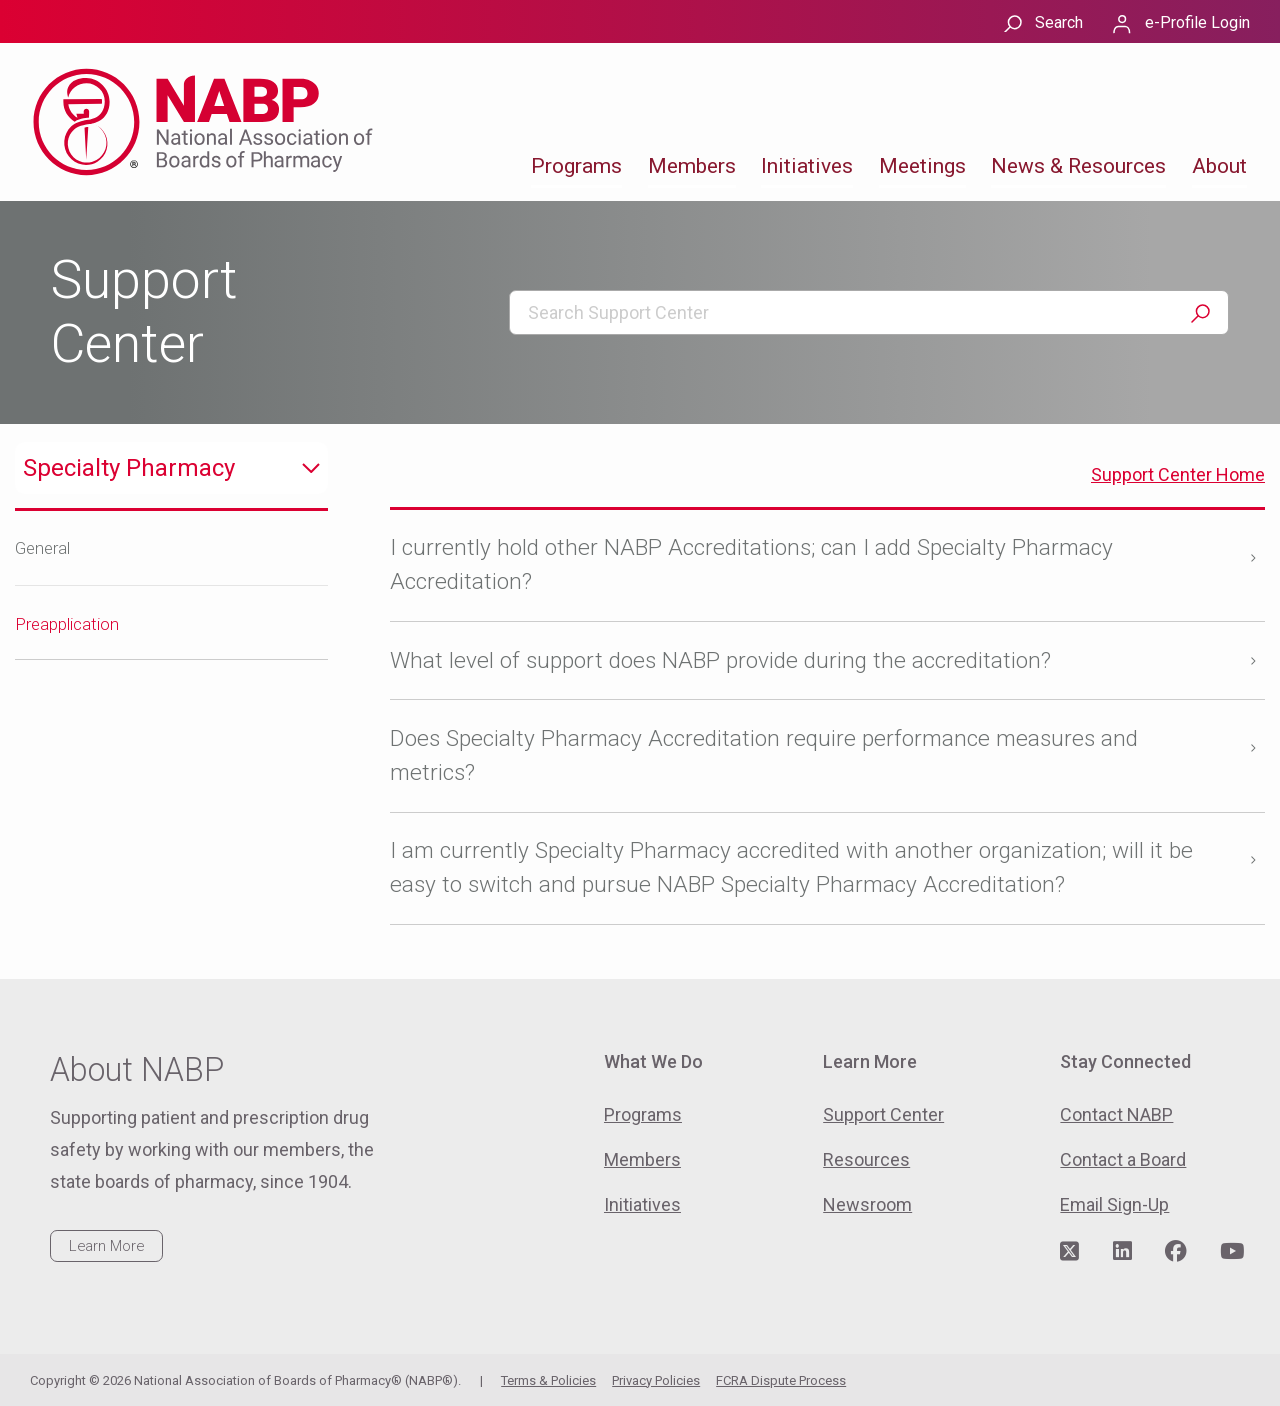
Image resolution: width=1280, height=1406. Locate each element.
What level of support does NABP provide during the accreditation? (720, 660)
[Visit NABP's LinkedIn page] (1122, 1252)
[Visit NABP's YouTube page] (1232, 1252)
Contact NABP (1116, 1114)
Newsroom (867, 1204)
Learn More (106, 1246)
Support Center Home (1178, 474)
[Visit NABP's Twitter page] (1069, 1252)
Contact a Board (1123, 1159)
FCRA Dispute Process (781, 1380)
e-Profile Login (1197, 22)
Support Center (883, 1114)
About (1219, 166)
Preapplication (67, 624)
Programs (576, 166)
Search (1059, 22)
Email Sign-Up (1114, 1204)
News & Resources (1078, 166)
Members (692, 166)
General (42, 548)
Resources (866, 1159)
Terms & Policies (548, 1380)
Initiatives (807, 166)
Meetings (922, 166)
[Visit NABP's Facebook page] (1176, 1252)
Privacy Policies (656, 1380)
